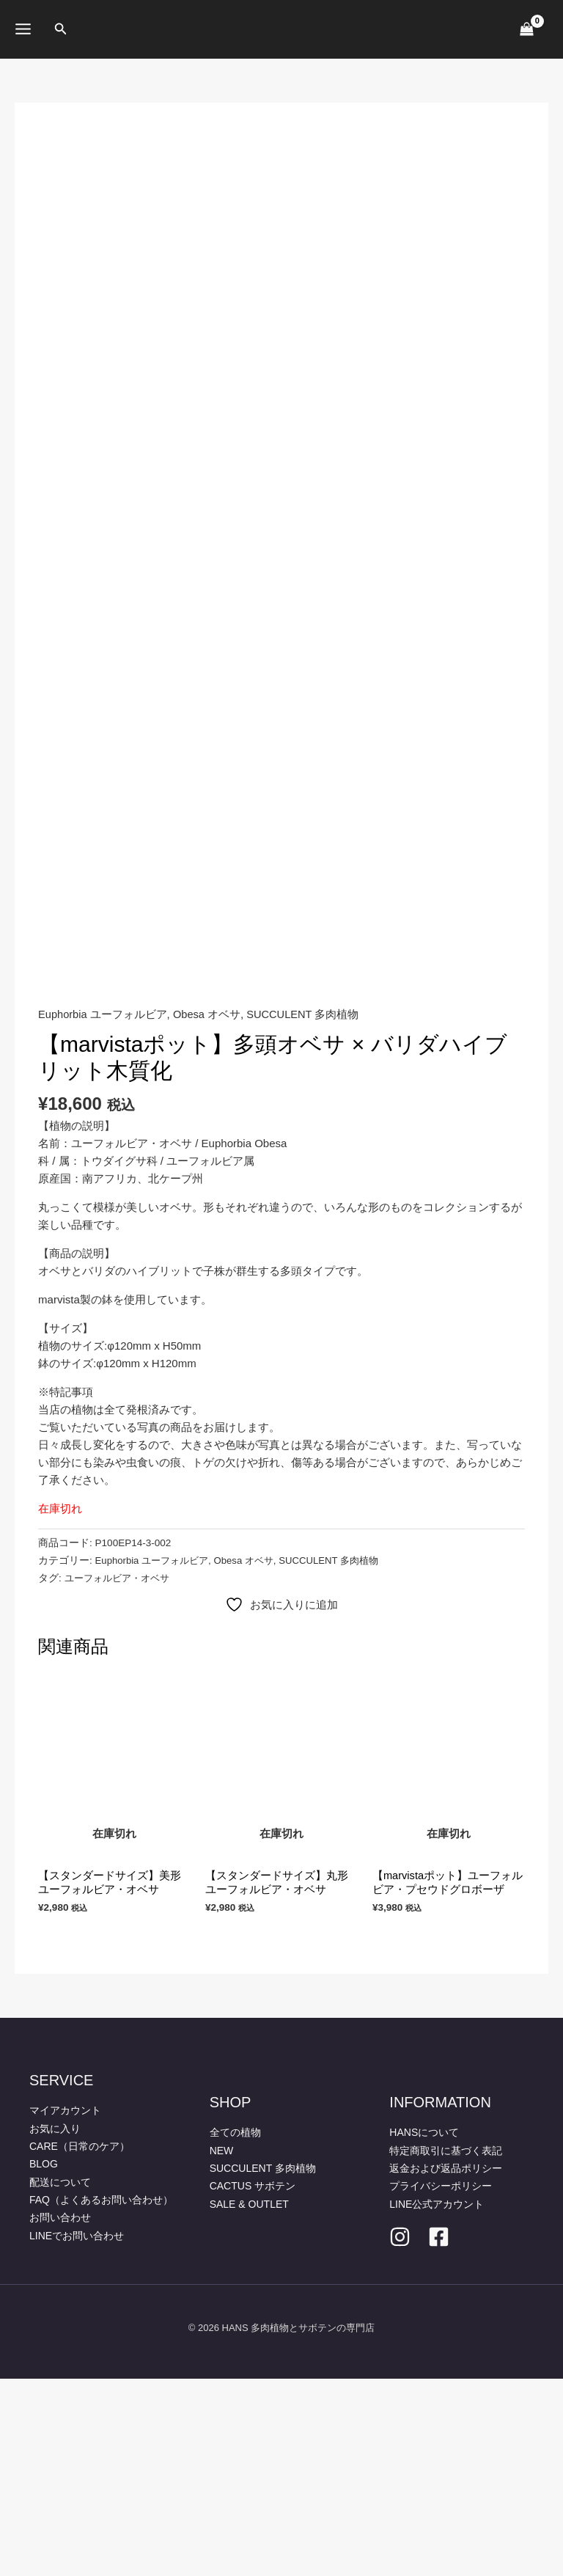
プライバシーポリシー (440, 2384)
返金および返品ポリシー (445, 2366)
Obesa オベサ (208, 1212)
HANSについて (424, 2331)
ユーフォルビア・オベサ (121, 1775)
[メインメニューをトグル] (23, 29)
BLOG (43, 2362)
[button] (60, 29)
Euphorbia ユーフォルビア (103, 1212)
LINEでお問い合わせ (76, 2432)
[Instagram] (400, 2434)
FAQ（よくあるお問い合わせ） (101, 2397)
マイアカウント (65, 2309)
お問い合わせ (60, 2415)
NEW (222, 2348)
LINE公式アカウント (436, 2401)
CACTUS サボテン (252, 2384)
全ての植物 (235, 2331)
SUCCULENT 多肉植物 (306, 1212)
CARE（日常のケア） (79, 2344)
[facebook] (438, 2434)
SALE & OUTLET (249, 2401)
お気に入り (55, 2326)
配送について (60, 2379)
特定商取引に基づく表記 (445, 2348)
